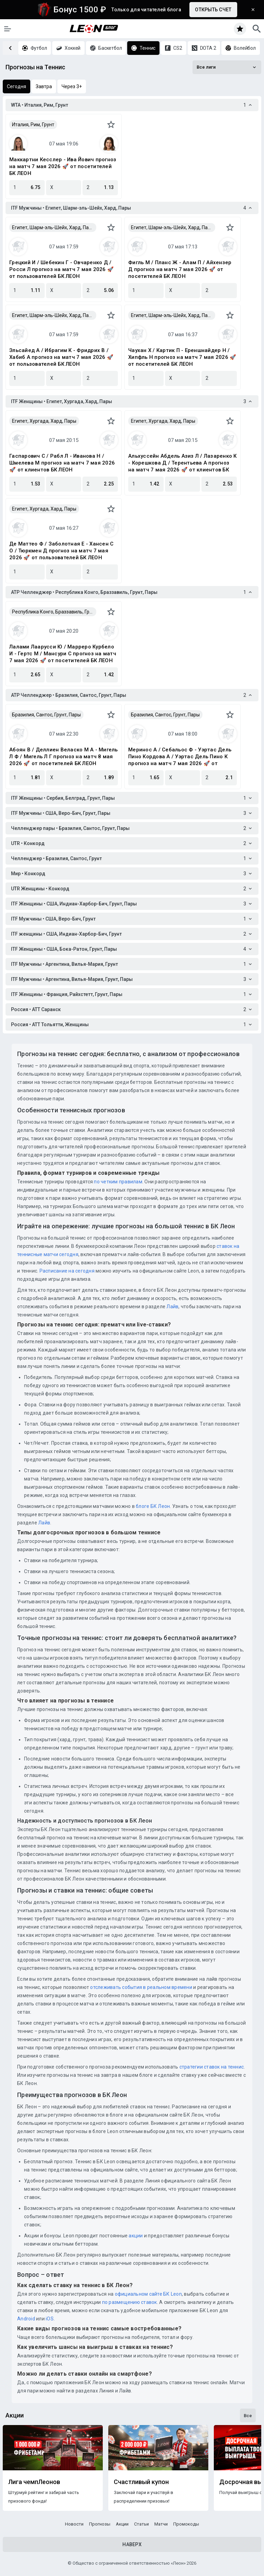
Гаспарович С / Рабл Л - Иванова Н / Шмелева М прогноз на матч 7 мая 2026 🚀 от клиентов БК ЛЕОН (62, 463)
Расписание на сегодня (67, 1271)
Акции (122, 2524)
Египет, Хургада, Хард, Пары (44, 421)
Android (26, 2318)
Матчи (161, 2524)
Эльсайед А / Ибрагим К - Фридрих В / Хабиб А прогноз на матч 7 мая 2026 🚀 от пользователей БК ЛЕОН (61, 357)
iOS (50, 2318)
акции (136, 2235)
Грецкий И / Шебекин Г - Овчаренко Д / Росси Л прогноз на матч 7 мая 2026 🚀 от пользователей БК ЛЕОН (61, 269)
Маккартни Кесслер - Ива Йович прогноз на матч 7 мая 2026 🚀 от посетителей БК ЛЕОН (62, 166)
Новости (74, 2524)
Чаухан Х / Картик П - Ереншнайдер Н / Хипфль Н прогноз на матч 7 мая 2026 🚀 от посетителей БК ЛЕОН (182, 357)
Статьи (141, 2524)
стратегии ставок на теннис (211, 2067)
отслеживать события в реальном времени (141, 1987)
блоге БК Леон (152, 1506)
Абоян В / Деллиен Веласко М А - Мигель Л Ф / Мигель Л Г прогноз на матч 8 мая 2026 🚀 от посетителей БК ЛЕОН (63, 756)
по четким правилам (118, 1181)
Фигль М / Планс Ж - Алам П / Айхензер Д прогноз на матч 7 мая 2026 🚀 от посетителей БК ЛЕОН (179, 269)
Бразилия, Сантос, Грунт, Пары (46, 714)
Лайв (172, 1306)
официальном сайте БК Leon (148, 2294)
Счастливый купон (141, 2482)
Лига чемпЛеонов (34, 2482)
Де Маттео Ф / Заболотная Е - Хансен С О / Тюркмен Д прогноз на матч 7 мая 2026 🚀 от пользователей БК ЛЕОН (61, 551)
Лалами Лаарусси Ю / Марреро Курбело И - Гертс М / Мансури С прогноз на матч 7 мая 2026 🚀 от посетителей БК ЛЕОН (62, 654)
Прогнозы (99, 2524)
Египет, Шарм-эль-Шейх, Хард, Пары (53, 227)
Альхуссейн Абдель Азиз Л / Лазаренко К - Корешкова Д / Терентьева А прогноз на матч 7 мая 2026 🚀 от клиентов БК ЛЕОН (182, 463)
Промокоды (186, 2524)
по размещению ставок (129, 2302)
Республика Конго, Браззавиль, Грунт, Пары (54, 611)
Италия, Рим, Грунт (33, 124)
